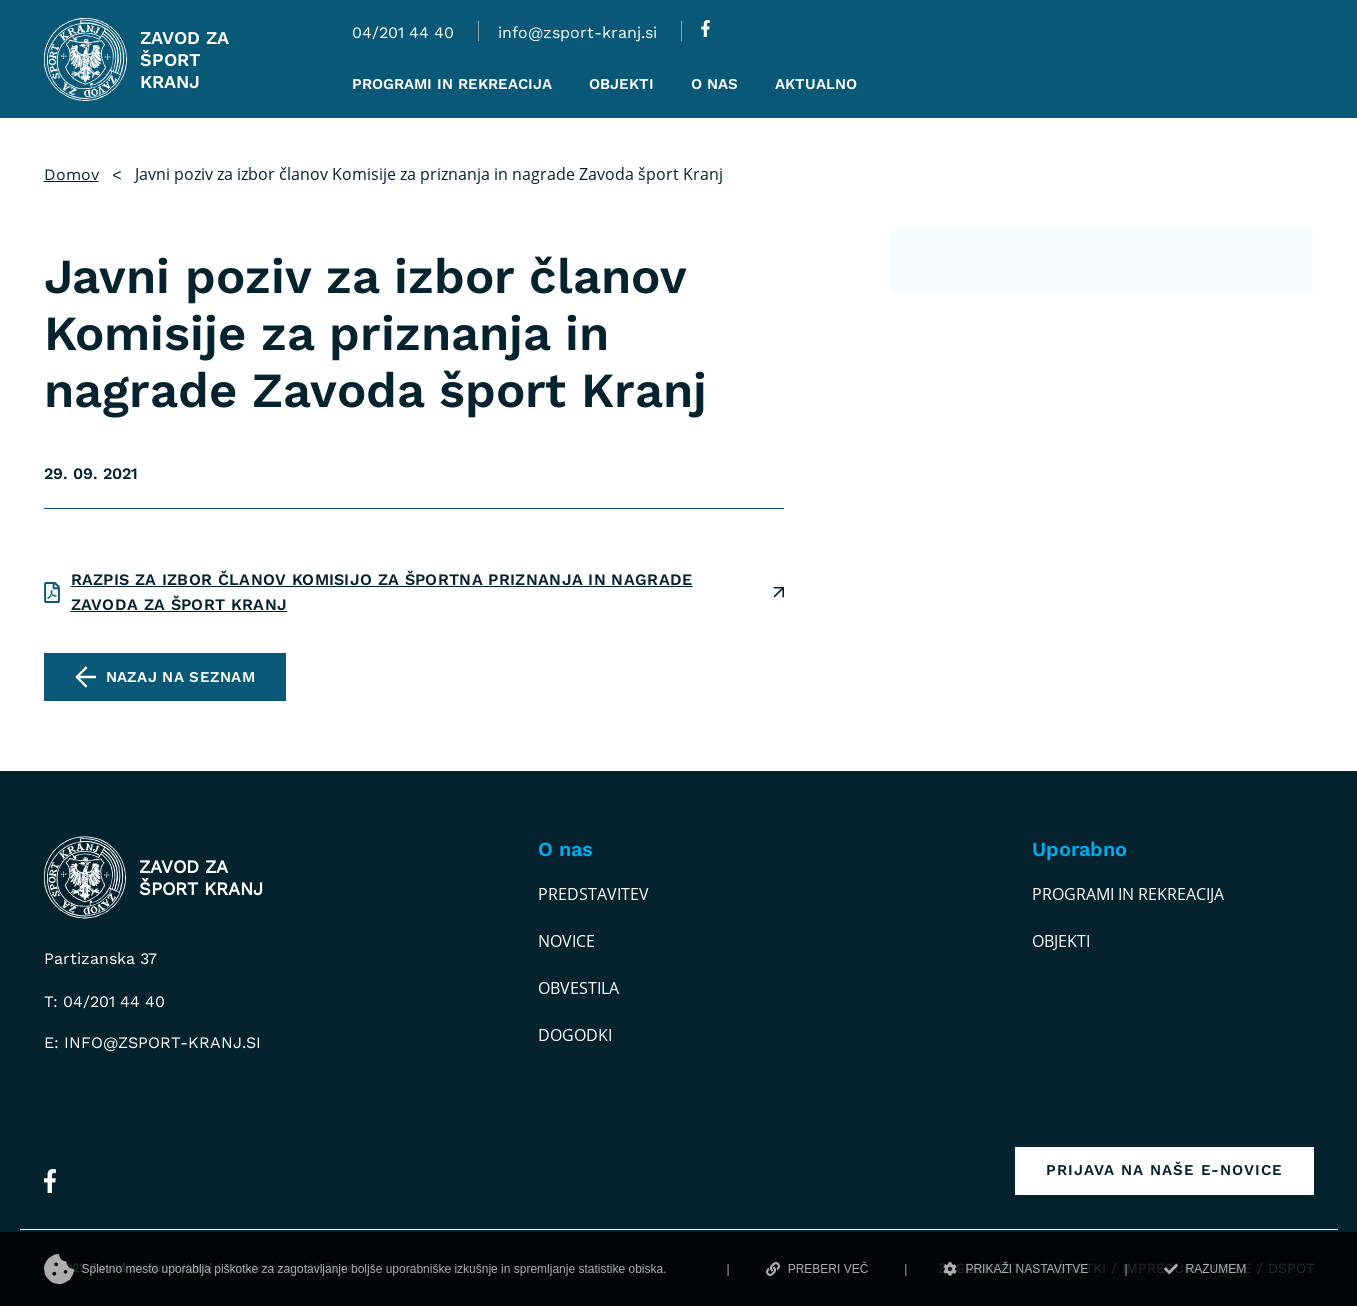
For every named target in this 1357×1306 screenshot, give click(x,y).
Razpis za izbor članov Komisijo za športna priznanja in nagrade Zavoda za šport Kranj (382, 592)
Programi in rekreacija (1128, 894)
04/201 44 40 (403, 32)
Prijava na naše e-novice (1164, 1170)
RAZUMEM (1205, 1269)
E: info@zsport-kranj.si (152, 1042)
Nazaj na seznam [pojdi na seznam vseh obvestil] (181, 677)
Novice (566, 941)
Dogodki (575, 1035)
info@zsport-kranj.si (577, 32)
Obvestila (578, 988)
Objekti (1061, 941)
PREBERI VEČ (817, 1269)
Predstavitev (593, 894)
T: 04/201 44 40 (104, 1001)
